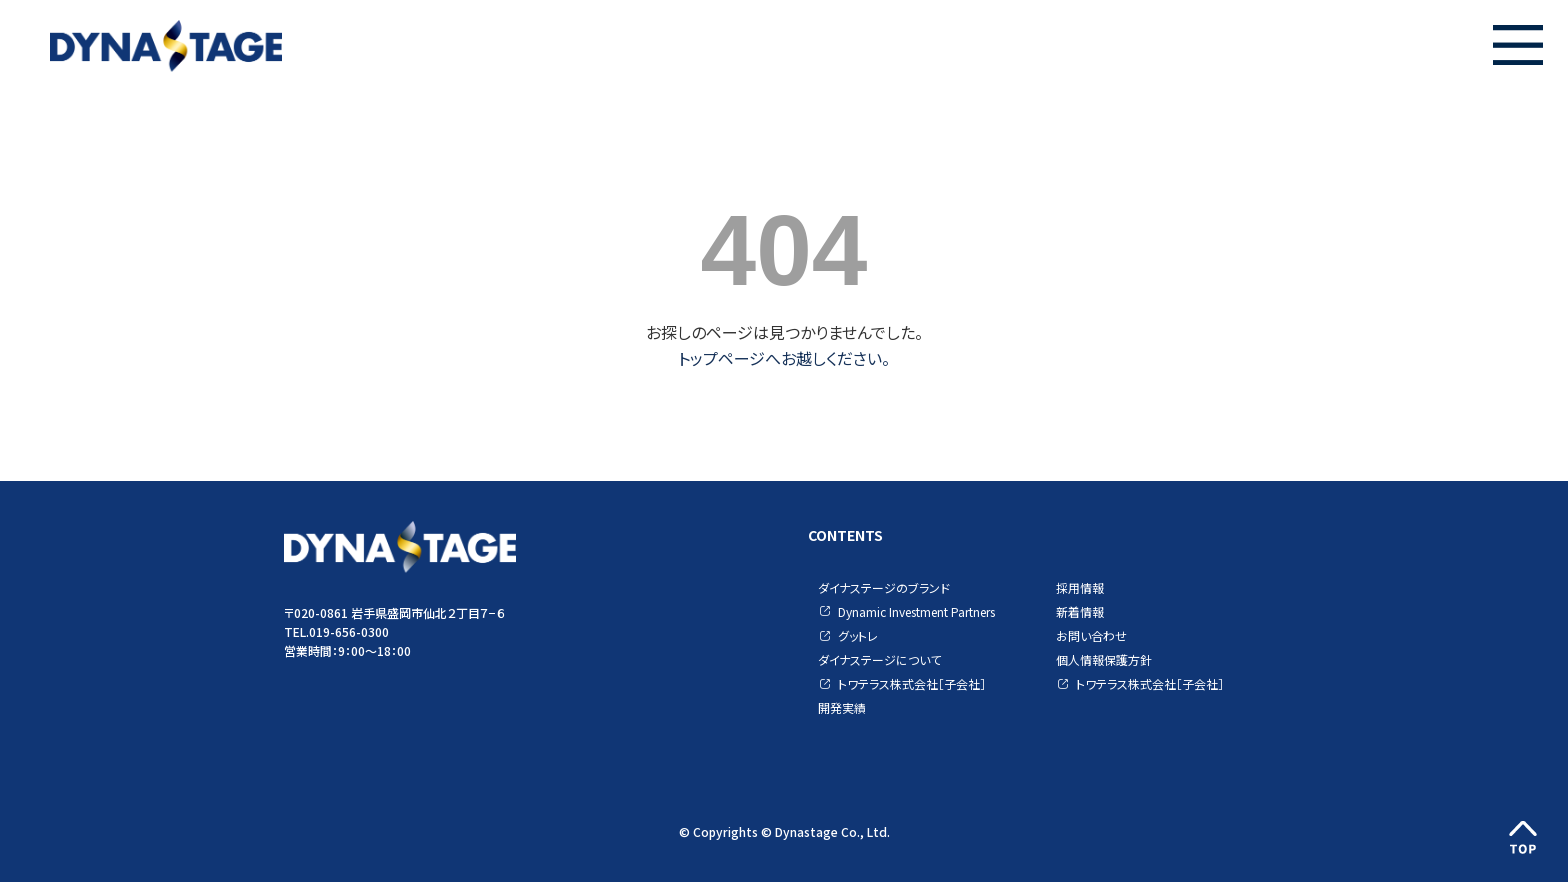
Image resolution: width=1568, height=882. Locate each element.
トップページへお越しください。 (784, 358)
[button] (1518, 45)
